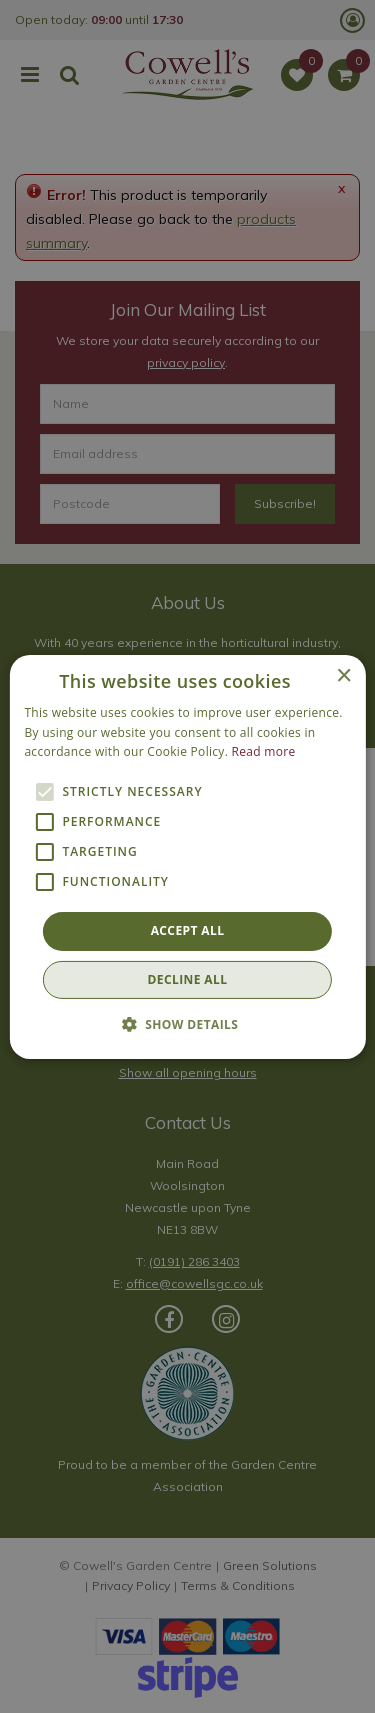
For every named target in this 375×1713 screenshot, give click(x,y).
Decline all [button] (188, 979)
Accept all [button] (188, 930)
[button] (188, 1024)
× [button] (343, 675)
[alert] (187, 856)
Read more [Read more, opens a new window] (264, 751)
